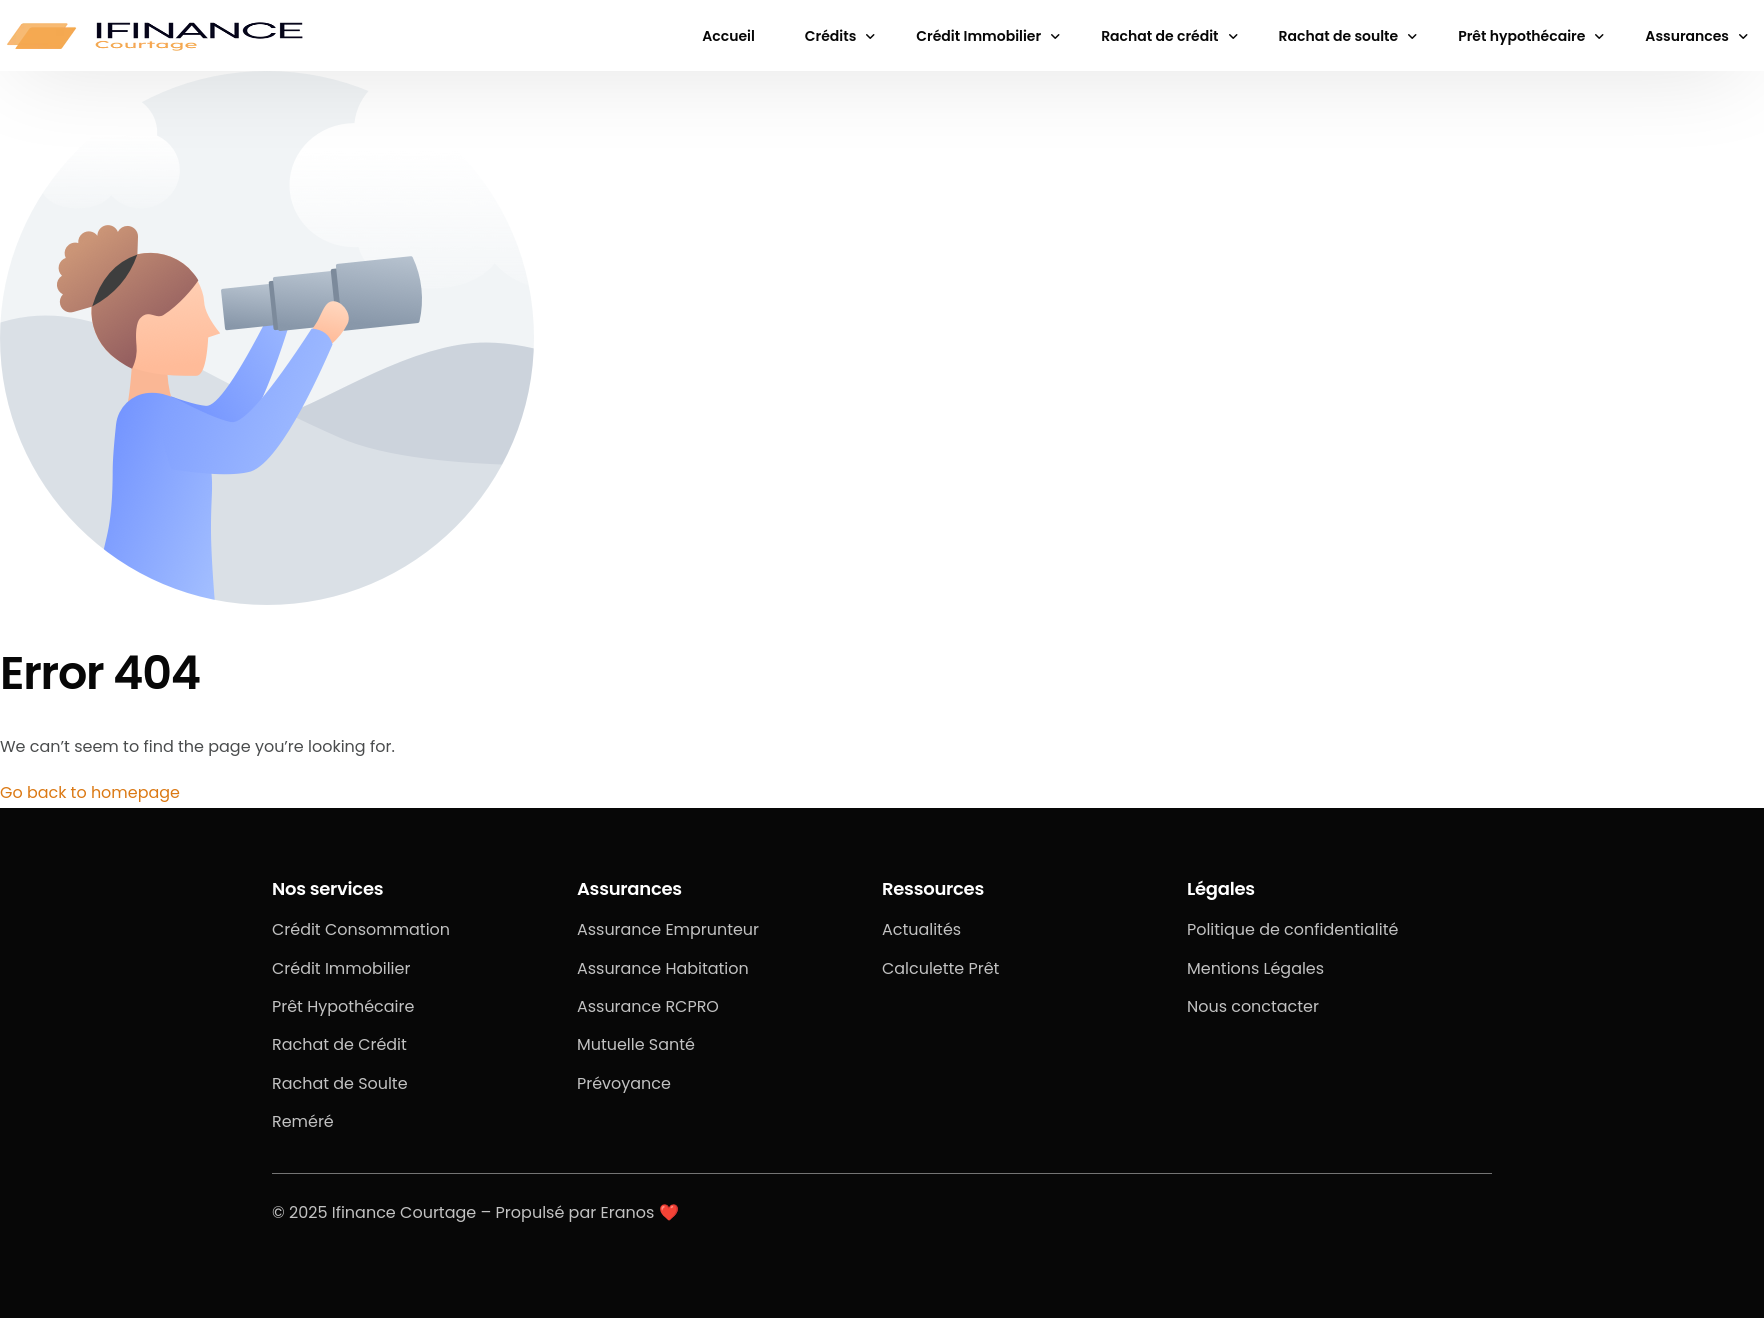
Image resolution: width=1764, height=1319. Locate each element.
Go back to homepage (90, 792)
